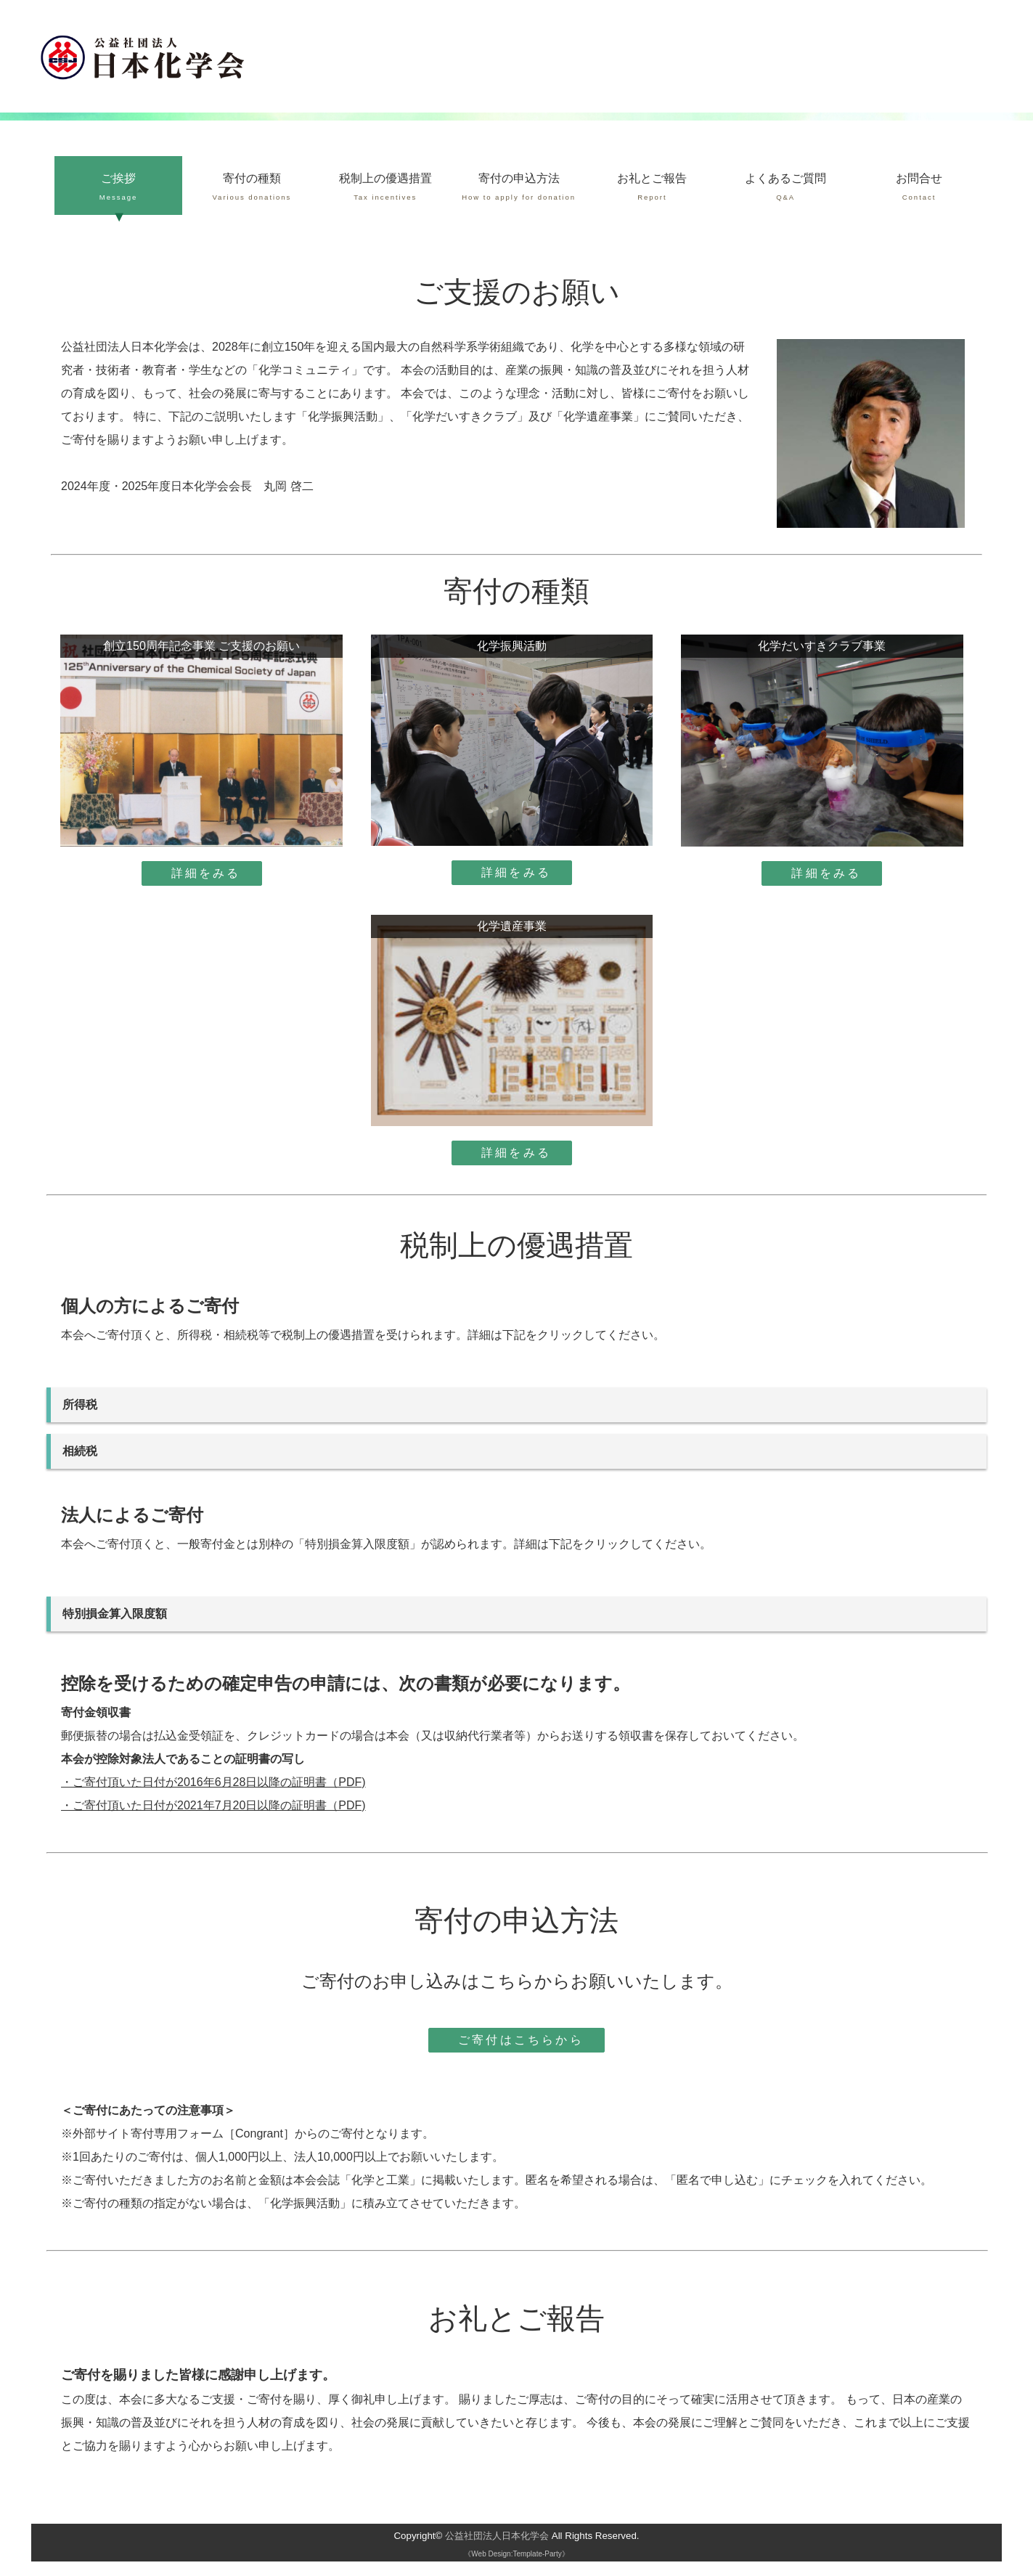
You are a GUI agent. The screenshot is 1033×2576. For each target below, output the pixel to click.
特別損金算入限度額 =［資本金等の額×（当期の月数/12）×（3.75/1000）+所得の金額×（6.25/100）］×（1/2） (518, 1614)
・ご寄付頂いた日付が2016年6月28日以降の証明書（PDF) (213, 1782)
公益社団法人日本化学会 (497, 2535)
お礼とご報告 (652, 188)
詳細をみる (206, 873)
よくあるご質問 (785, 188)
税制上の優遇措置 (385, 188)
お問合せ (919, 188)
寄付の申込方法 (519, 188)
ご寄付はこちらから (521, 2040)
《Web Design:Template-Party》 (516, 2554)
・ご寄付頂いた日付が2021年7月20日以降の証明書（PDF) (213, 1805)
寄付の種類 (252, 188)
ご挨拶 (118, 188)
